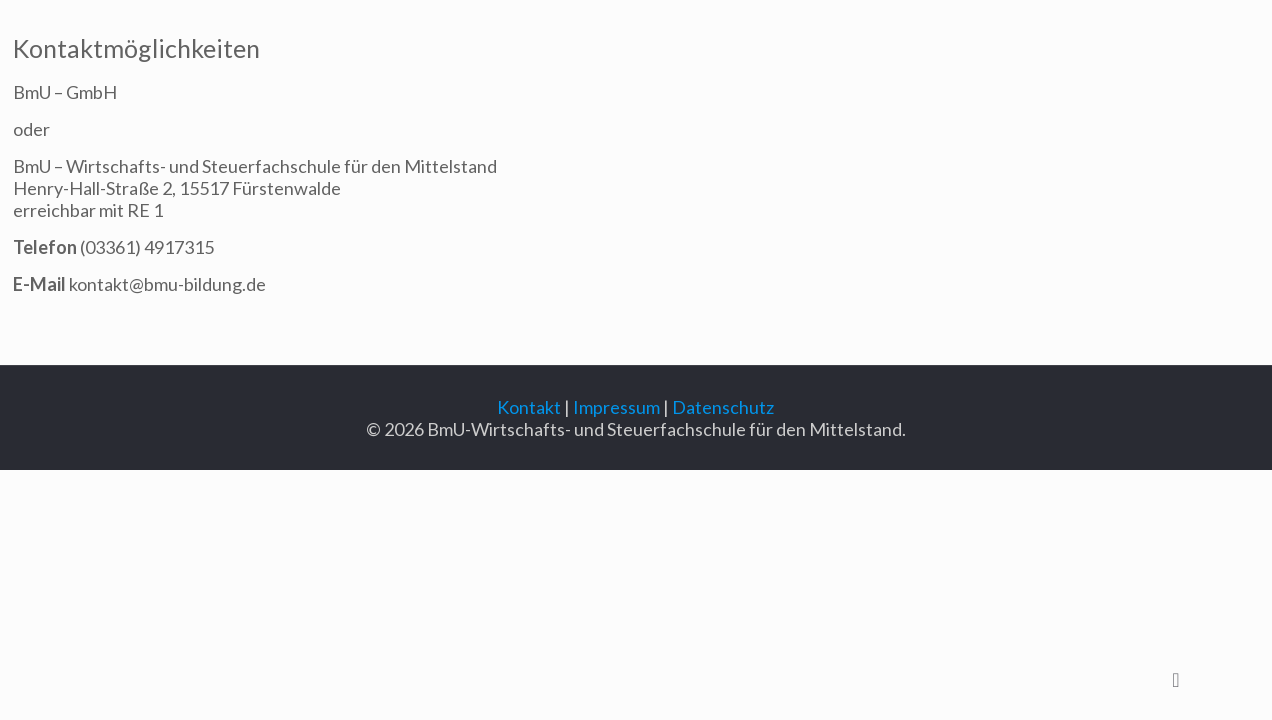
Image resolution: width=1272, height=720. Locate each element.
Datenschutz (723, 407)
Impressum (616, 407)
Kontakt (529, 407)
